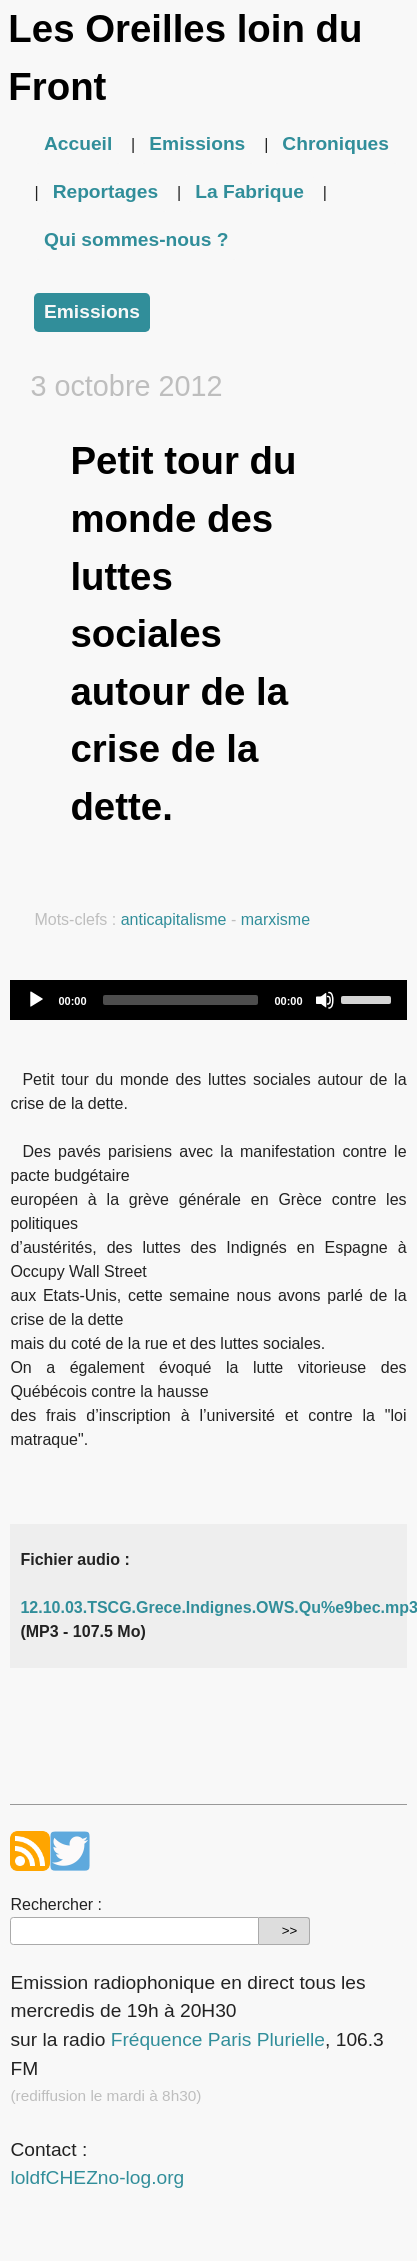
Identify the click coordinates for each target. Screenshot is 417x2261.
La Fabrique (249, 191)
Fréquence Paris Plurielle (218, 2039)
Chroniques (335, 143)
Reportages (106, 191)
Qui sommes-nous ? (136, 239)
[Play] (36, 1000)
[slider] (181, 1000)
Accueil (78, 143)
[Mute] (325, 1000)
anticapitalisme (174, 919)
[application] (208, 1000)
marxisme (275, 919)
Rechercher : (56, 1904)
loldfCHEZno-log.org (97, 2177)
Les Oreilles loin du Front (185, 57)
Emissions (197, 143)
